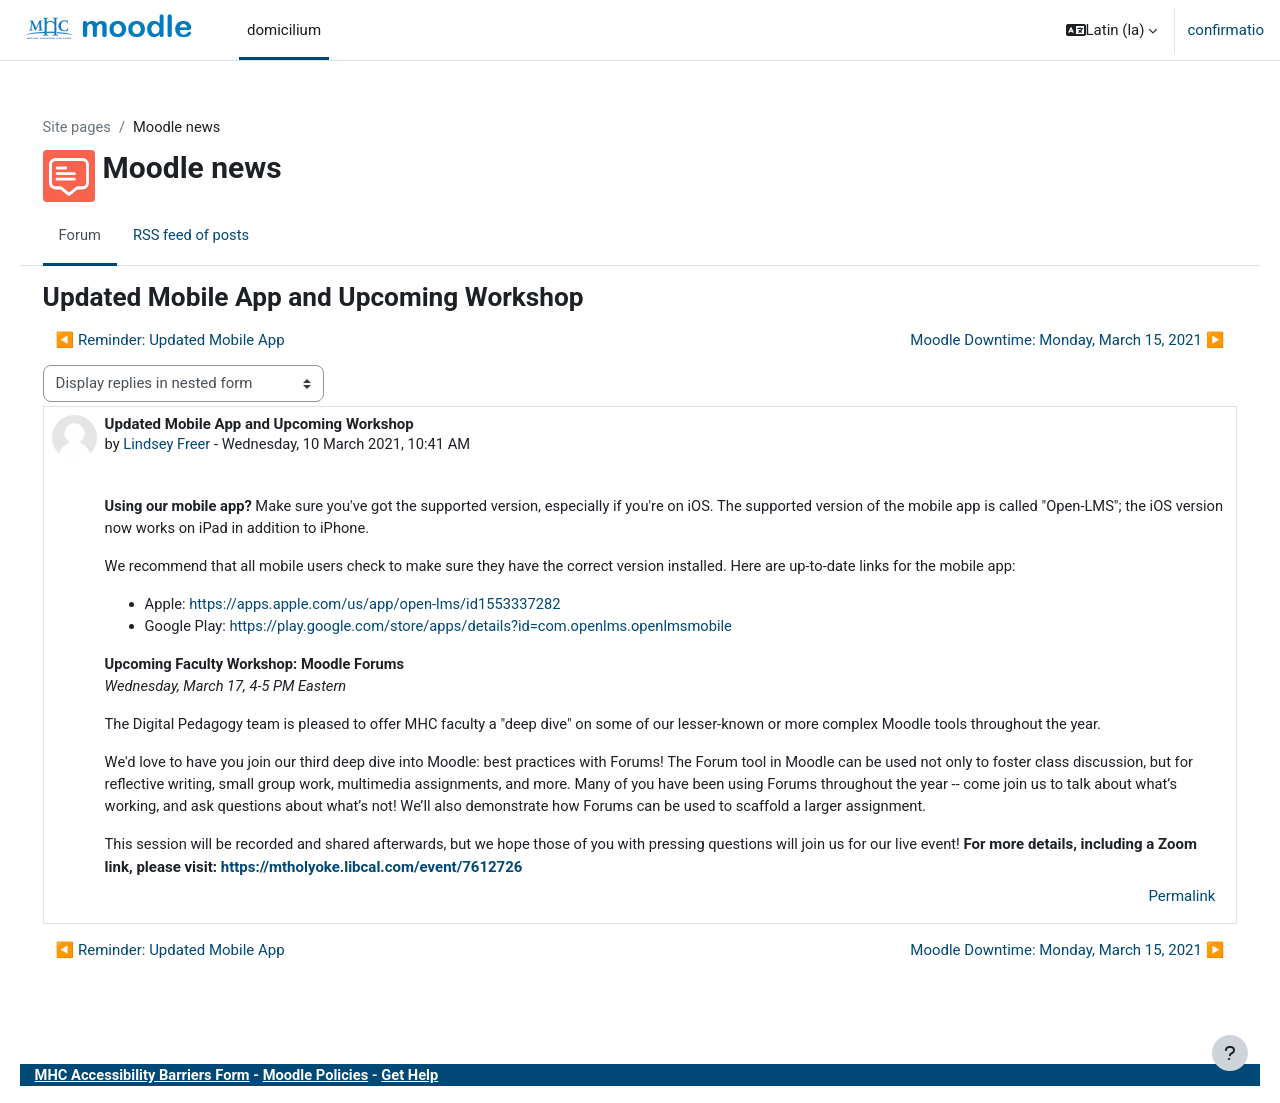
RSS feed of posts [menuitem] (221, 235)
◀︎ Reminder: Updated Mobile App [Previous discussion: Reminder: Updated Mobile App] (198, 341)
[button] (1112, 30)
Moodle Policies (350, 1082)
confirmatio (1225, 30)
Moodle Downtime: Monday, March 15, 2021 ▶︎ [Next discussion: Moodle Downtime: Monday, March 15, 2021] (1039, 341)
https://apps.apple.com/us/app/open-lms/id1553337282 (409, 607)
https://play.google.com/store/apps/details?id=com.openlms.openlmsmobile (517, 630)
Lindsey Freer (196, 445)
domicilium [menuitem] (284, 30)
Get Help (446, 1082)
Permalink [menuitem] (1153, 903)
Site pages (106, 127)
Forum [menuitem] (108, 235)
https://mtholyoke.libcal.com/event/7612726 (454, 874)
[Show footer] (1230, 1053)
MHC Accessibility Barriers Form (173, 1082)
